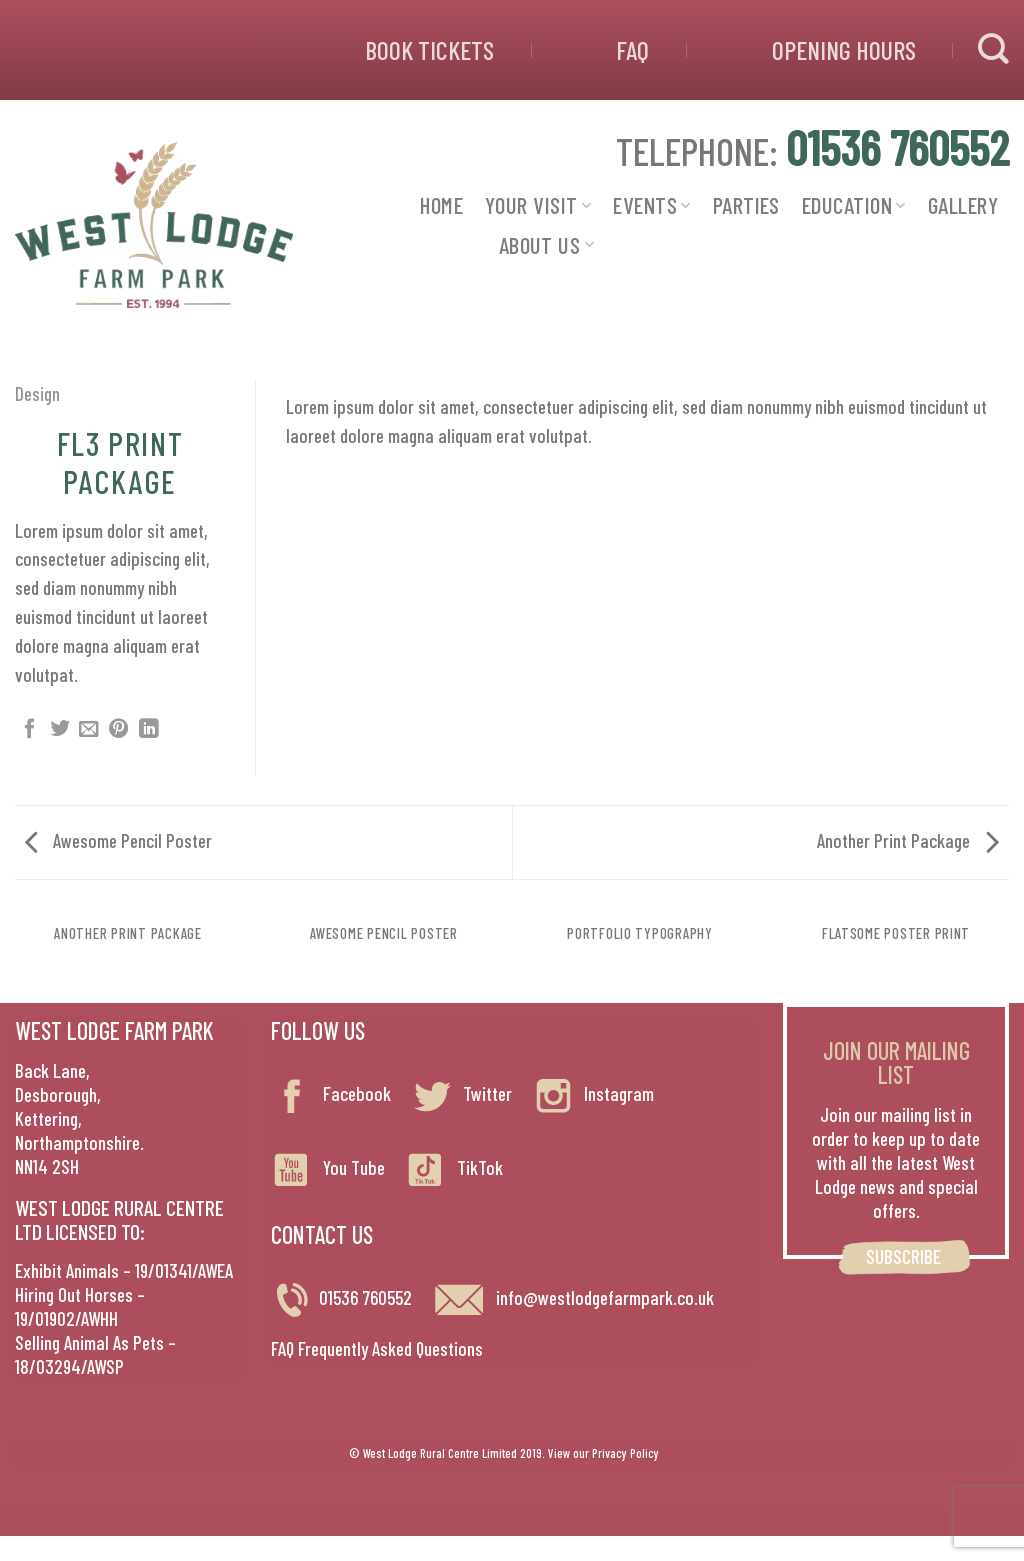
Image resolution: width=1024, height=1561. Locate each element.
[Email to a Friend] (89, 730)
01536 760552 (365, 1297)
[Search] (993, 49)
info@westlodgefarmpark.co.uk (573, 1297)
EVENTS (651, 205)
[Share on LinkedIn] (149, 730)
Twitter (461, 1093)
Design (37, 393)
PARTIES (746, 205)
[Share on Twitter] (60, 730)
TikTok (454, 1167)
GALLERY (963, 205)
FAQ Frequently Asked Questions (377, 1348)
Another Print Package (908, 840)
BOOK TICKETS (429, 49)
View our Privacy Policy (603, 1453)
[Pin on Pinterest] (119, 730)
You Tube (328, 1167)
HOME (441, 205)
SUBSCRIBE (903, 1256)
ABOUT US (546, 245)
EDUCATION (854, 205)
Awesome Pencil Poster (118, 840)
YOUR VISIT (538, 205)
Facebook (331, 1093)
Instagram (593, 1093)
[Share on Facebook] (30, 730)
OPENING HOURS (844, 49)
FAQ (632, 49)
